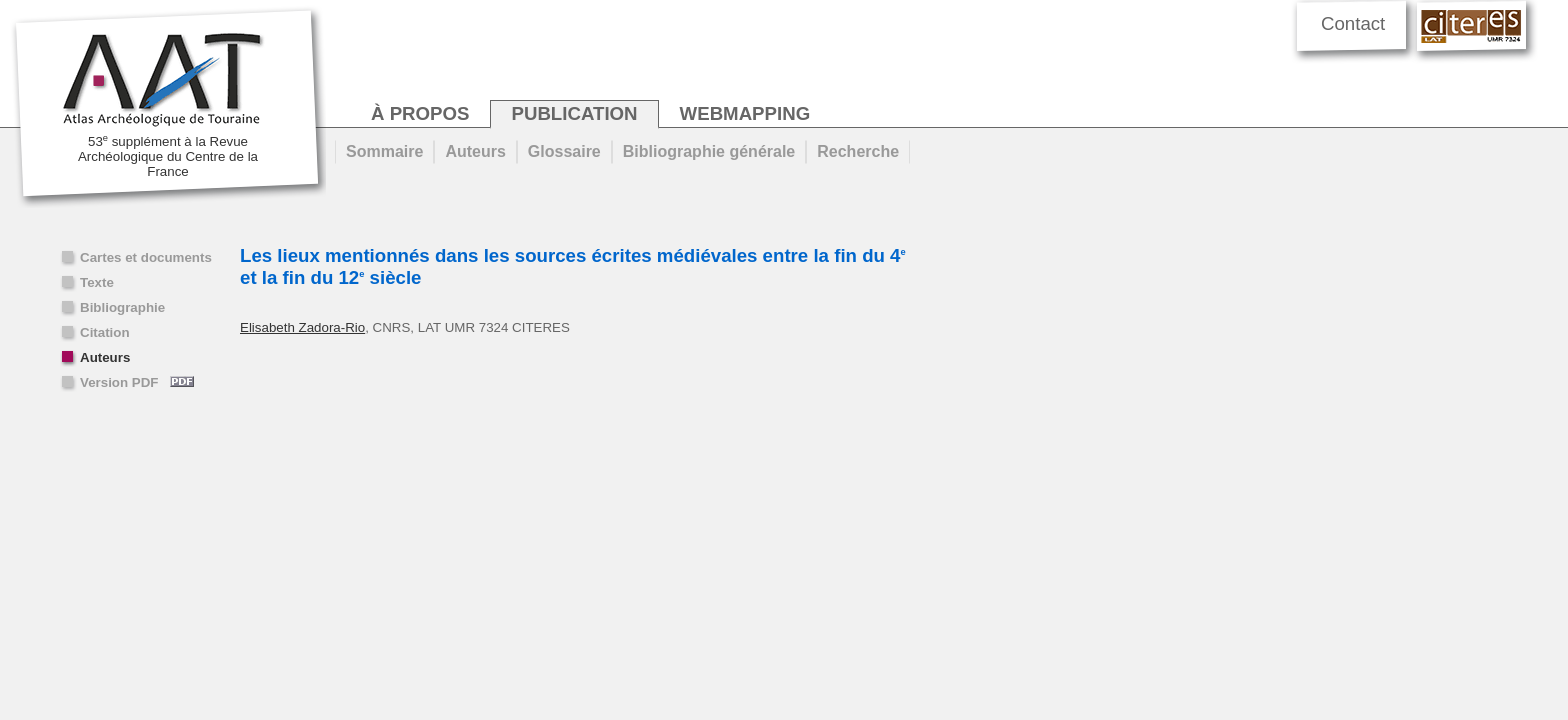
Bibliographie (122, 307)
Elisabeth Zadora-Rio (302, 327)
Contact (1353, 23)
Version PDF (137, 382)
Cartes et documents (146, 257)
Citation (105, 332)
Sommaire (384, 151)
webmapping (745, 113)
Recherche (858, 151)
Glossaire (564, 151)
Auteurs (105, 357)
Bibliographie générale (709, 151)
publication (574, 113)
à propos (420, 113)
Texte (97, 282)
